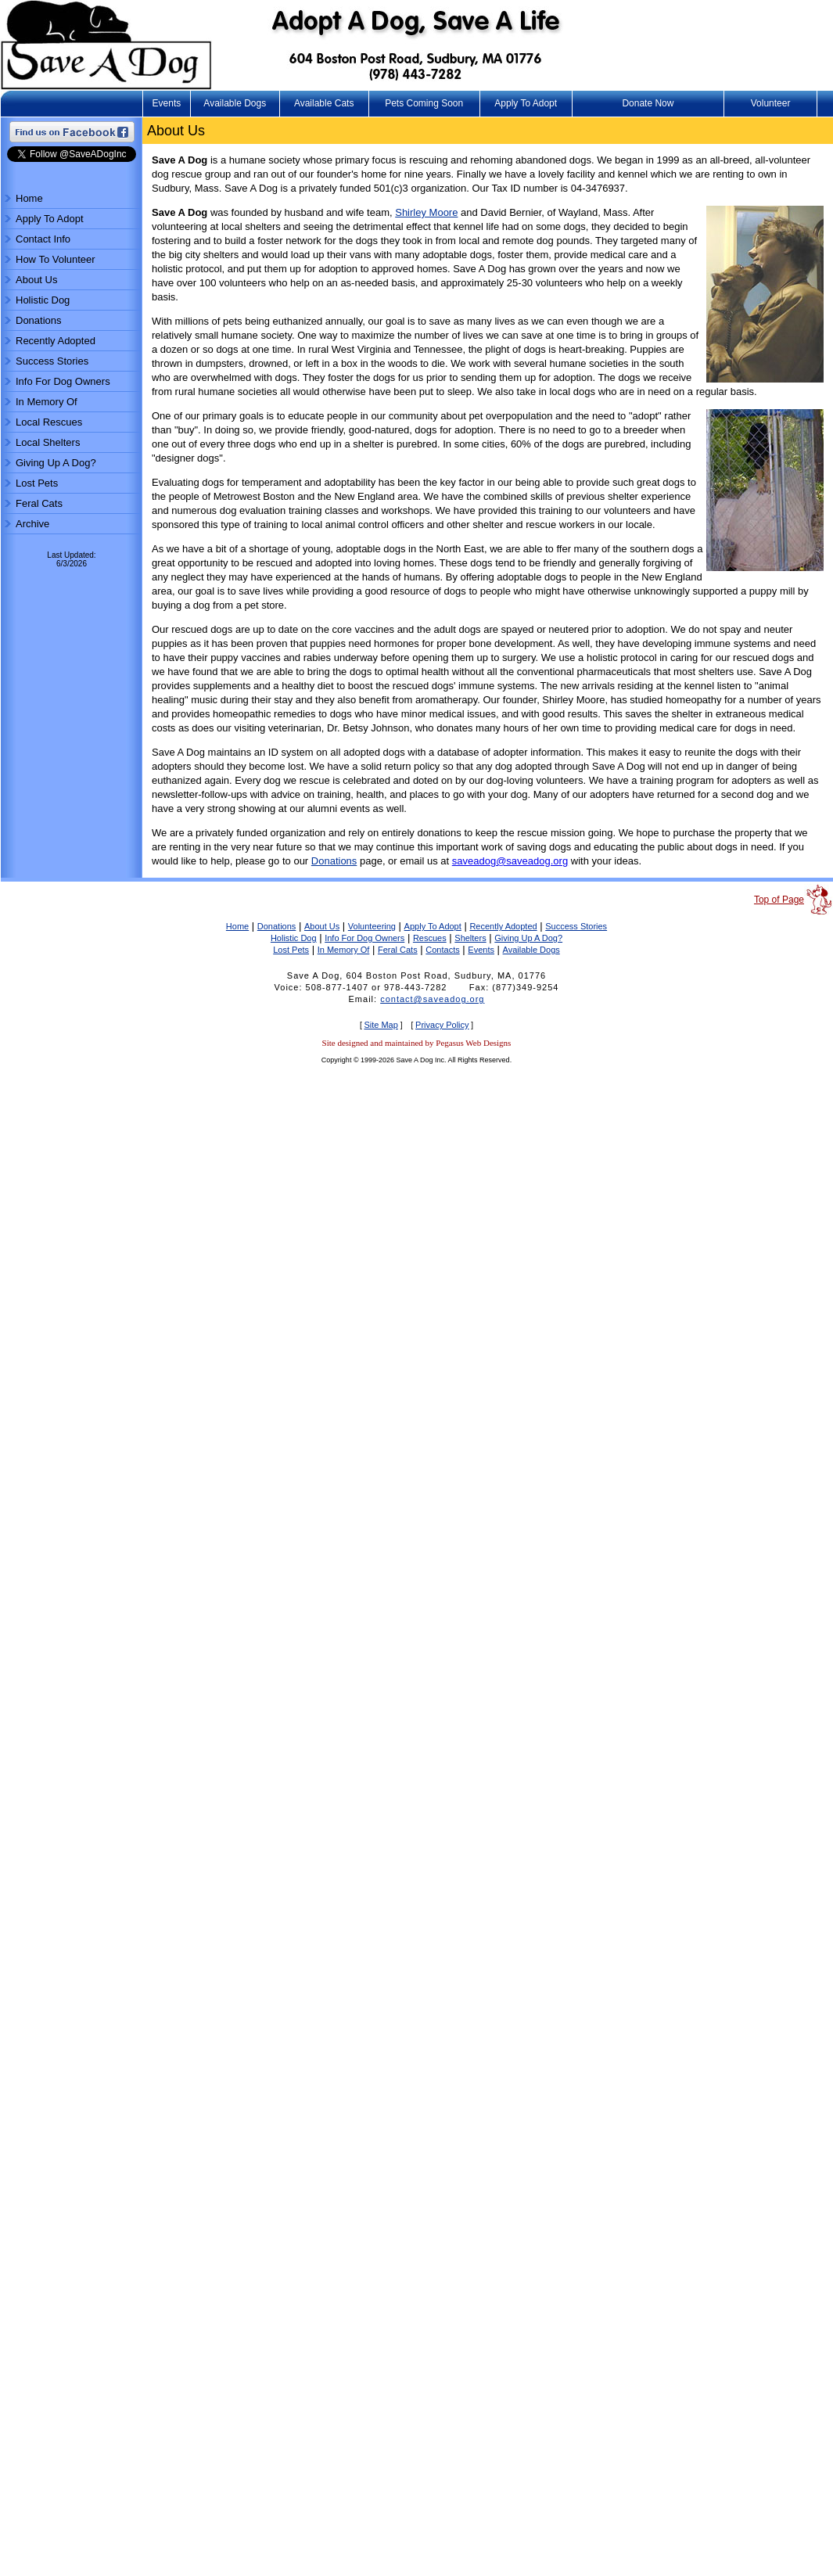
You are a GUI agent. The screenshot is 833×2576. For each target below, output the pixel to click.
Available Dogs (234, 103)
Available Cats (324, 103)
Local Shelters (48, 442)
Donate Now (647, 103)
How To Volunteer (55, 259)
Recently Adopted (55, 341)
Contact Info (43, 239)
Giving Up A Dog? (56, 463)
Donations (39, 320)
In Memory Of (46, 402)
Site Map (380, 1024)
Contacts (442, 949)
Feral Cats (39, 503)
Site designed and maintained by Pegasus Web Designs (417, 1042)
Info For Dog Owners (63, 381)
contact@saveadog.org (432, 999)
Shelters (470, 938)
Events (167, 103)
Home (29, 198)
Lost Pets (37, 483)
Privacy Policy (442, 1024)
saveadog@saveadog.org (510, 861)
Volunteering (372, 926)
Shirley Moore (426, 212)
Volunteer (771, 103)
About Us (36, 280)
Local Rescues (49, 422)
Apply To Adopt (525, 103)
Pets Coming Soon (424, 103)
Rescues (430, 938)
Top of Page (779, 899)
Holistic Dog (43, 300)
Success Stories (52, 361)
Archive (32, 524)
